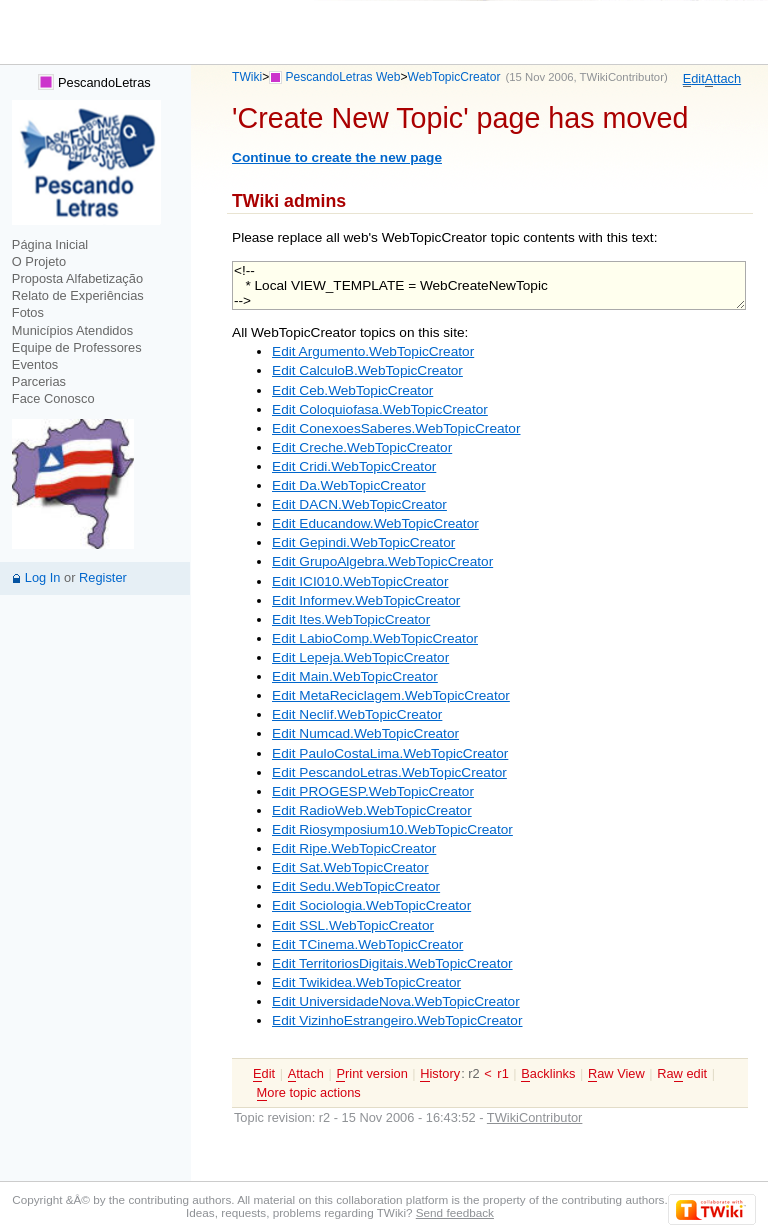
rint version (371, 1074)
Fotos (28, 312)
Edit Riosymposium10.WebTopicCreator (392, 829)
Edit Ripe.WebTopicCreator (354, 848)
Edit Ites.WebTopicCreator (351, 619)
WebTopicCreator (454, 77)
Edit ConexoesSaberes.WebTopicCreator (396, 428)
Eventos (35, 364)
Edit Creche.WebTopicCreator (362, 447)
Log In (43, 577)
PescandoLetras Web (343, 77)
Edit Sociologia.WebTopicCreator (371, 905)
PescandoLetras (94, 82)
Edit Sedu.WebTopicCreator (356, 886)
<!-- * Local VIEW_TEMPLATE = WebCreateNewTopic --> (489, 285)
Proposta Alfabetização (77, 278)
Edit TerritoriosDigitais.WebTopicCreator (392, 963)
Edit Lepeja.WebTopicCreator (360, 657)
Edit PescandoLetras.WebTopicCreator (389, 772)
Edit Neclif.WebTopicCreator (357, 714)
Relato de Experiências (78, 295)
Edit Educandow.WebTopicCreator (375, 523)
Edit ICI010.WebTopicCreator (360, 581)
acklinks (548, 1074)
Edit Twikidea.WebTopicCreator (366, 982)
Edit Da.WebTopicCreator (349, 485)
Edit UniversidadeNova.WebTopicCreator (396, 1001)
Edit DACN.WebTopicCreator (359, 504)
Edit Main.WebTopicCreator (355, 676)
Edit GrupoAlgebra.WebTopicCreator (382, 561)
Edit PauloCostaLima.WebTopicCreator (390, 753)
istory (440, 1074)
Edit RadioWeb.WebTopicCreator (372, 810)
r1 (502, 1073)
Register (103, 577)
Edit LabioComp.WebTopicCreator (375, 638)
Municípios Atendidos (72, 330)
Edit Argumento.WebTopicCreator (373, 351)
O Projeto (39, 261)
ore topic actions (309, 1093)
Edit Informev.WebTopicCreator (366, 600)
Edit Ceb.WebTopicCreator (352, 390)
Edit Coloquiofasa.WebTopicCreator (380, 409)
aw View (616, 1074)
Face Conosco (53, 398)
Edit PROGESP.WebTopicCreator (373, 791)
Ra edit (682, 1074)
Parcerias (39, 381)
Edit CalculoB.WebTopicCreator (367, 370)
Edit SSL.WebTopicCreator (353, 925)
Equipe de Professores (77, 347)
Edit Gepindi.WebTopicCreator (363, 542)
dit (694, 79)
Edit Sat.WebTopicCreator (350, 867)
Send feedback (455, 1212)
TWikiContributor (622, 77)
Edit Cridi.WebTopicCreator (354, 466)
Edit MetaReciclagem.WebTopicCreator (391, 695)
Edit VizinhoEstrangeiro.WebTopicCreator (397, 1020)
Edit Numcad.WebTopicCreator (365, 733)
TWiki (247, 77)
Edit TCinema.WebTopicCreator (367, 944)
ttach (723, 79)
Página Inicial (50, 244)
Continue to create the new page (337, 157)
